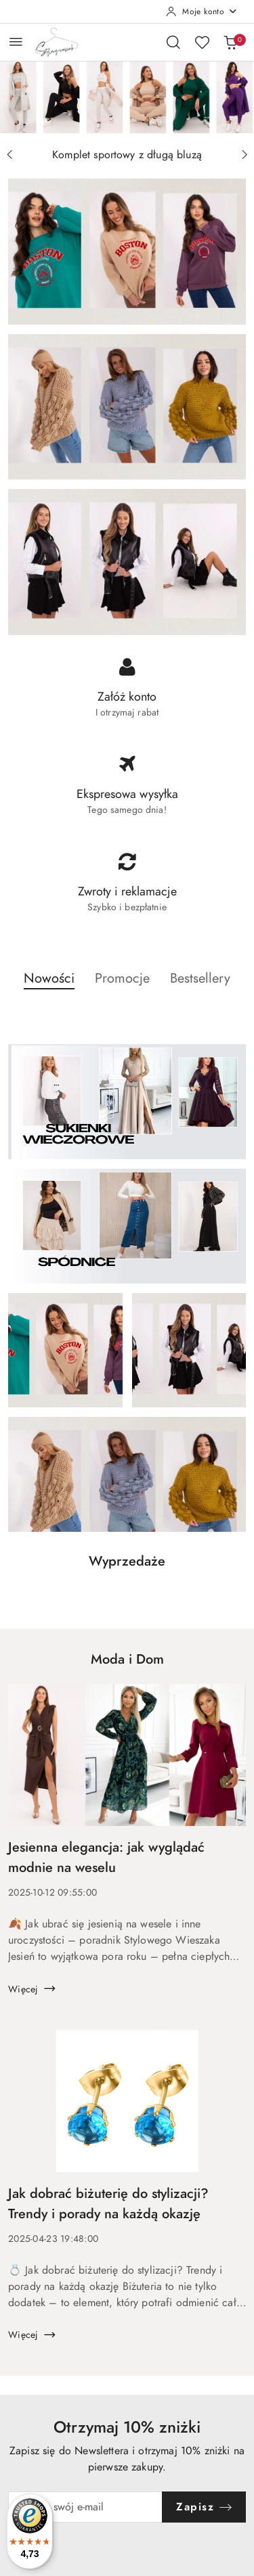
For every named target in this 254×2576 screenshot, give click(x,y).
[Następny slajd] (244, 155)
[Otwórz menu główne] (16, 41)
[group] (127, 97)
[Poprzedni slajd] (9, 155)
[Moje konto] (202, 11)
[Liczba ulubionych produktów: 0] (201, 42)
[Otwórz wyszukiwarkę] (173, 42)
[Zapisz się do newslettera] (85, 2507)
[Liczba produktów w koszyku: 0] (230, 42)
